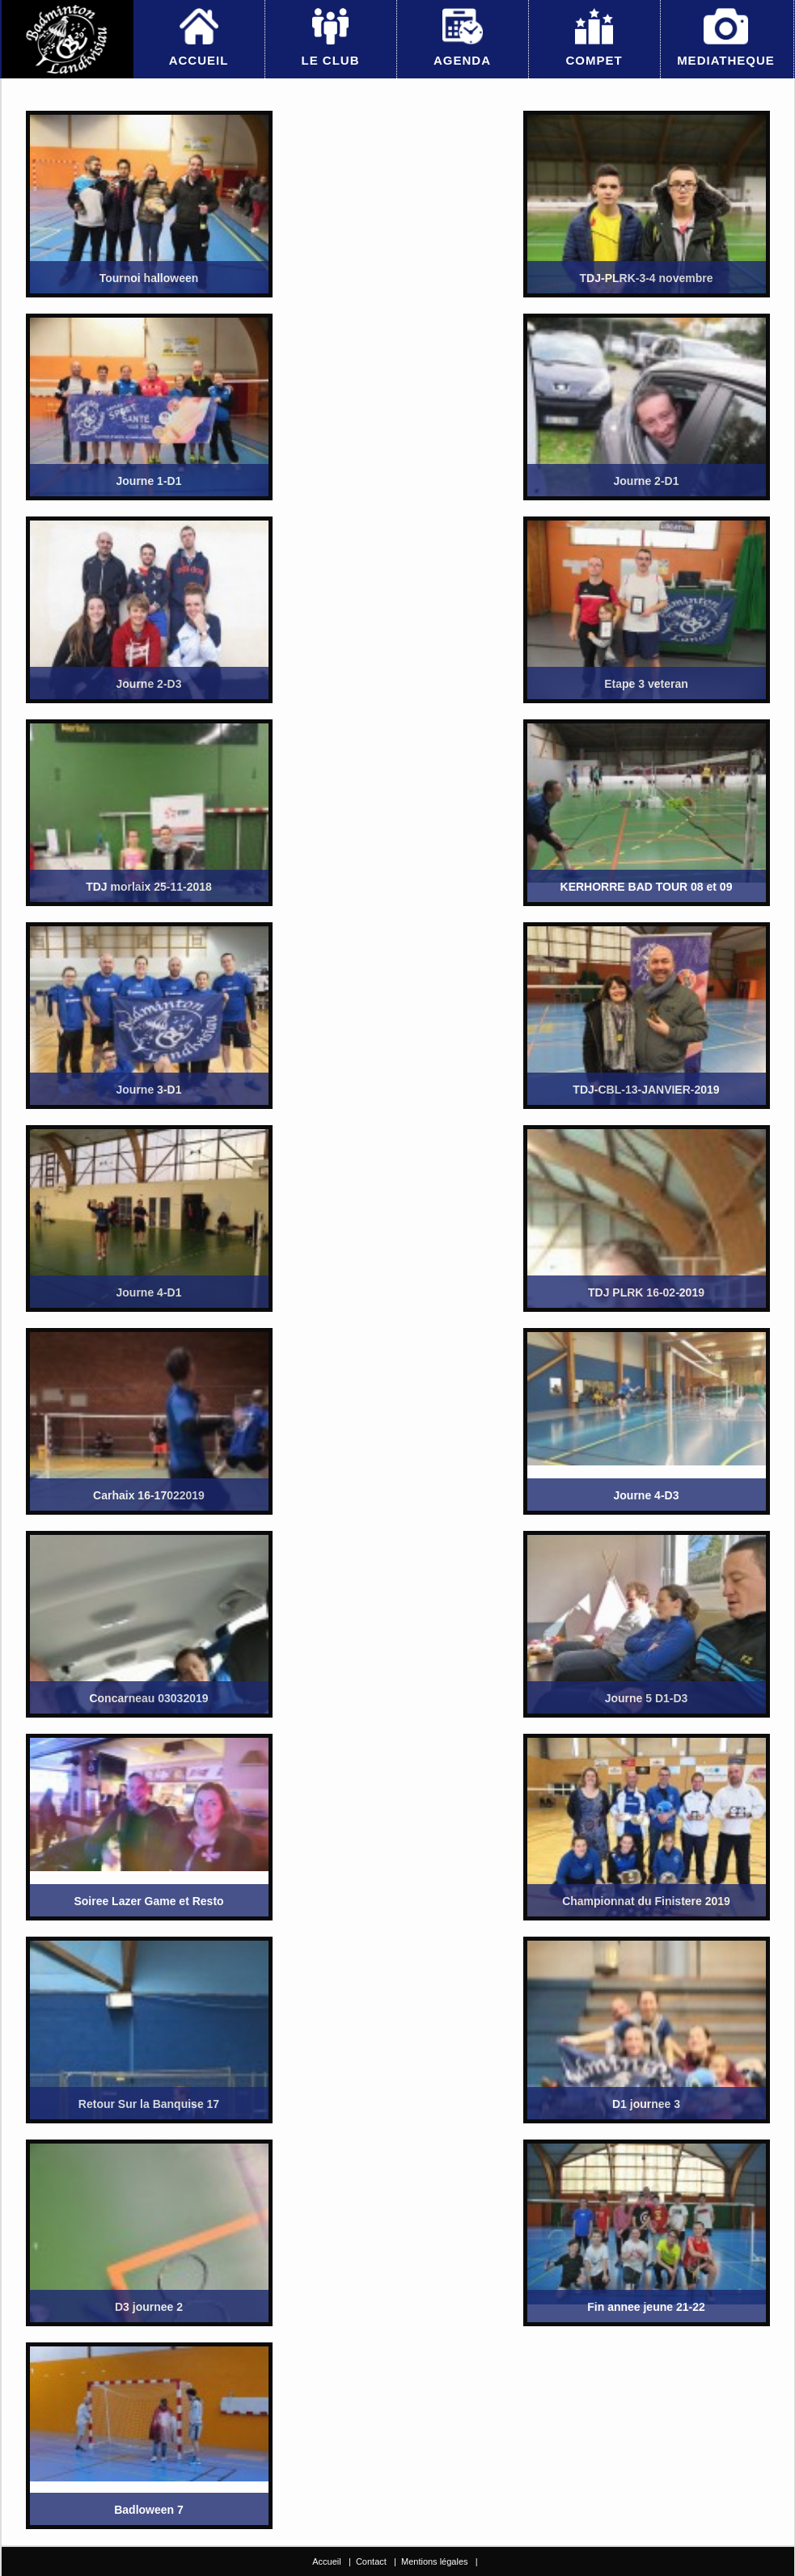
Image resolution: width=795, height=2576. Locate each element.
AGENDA (462, 60)
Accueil (326, 2561)
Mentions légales (434, 2561)
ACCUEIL (199, 60)
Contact (371, 2561)
